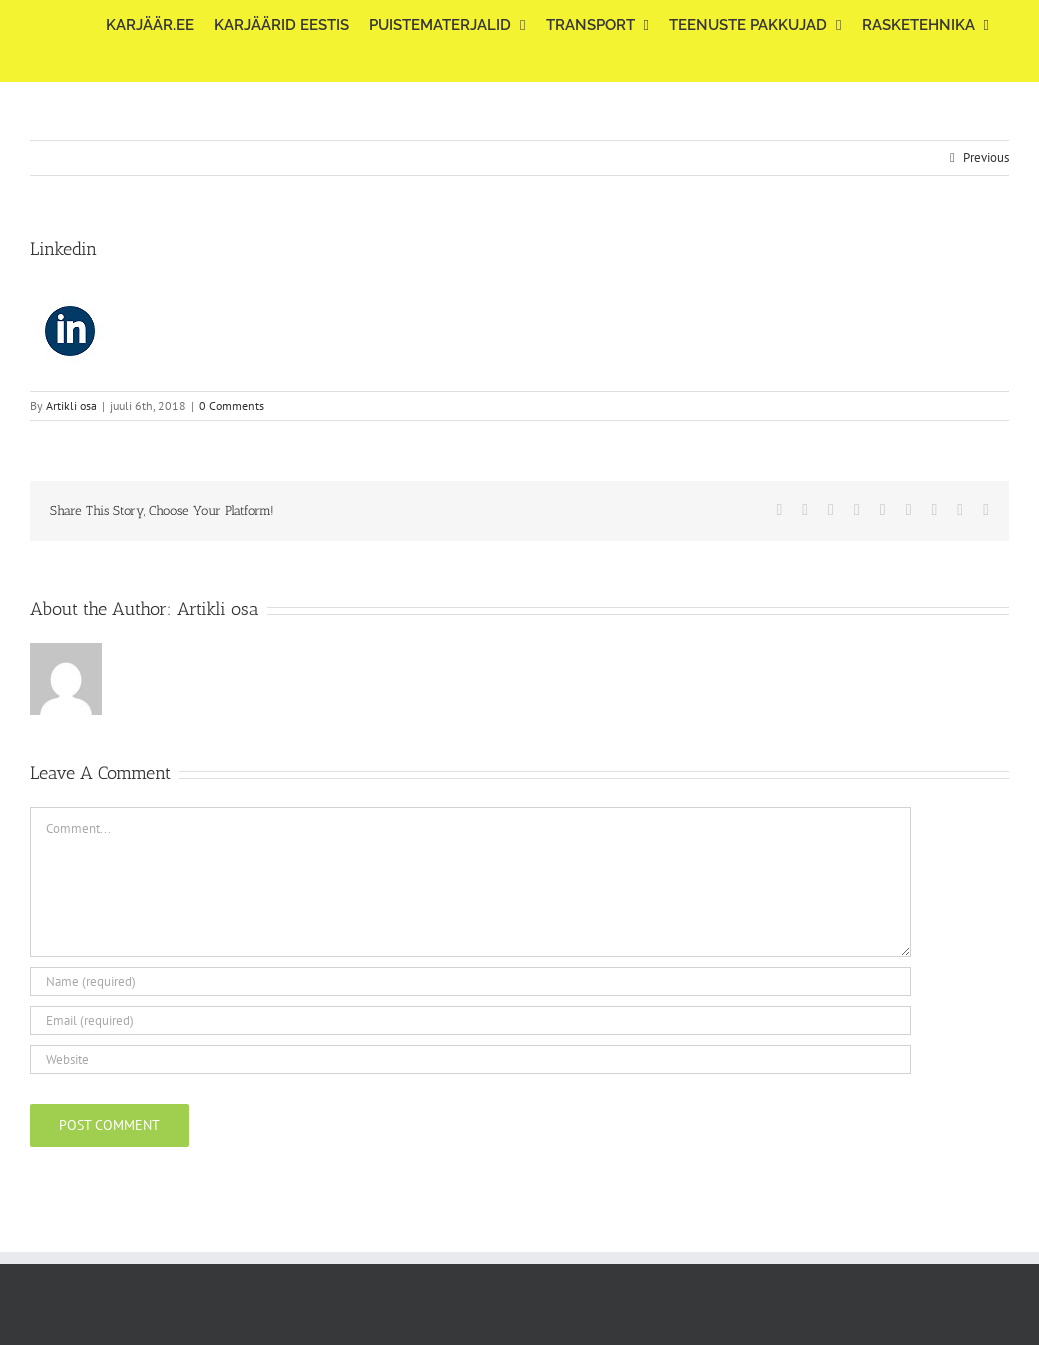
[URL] (470, 1059)
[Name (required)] (470, 981)
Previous (986, 157)
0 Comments (231, 405)
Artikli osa (71, 405)
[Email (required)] (470, 1020)
